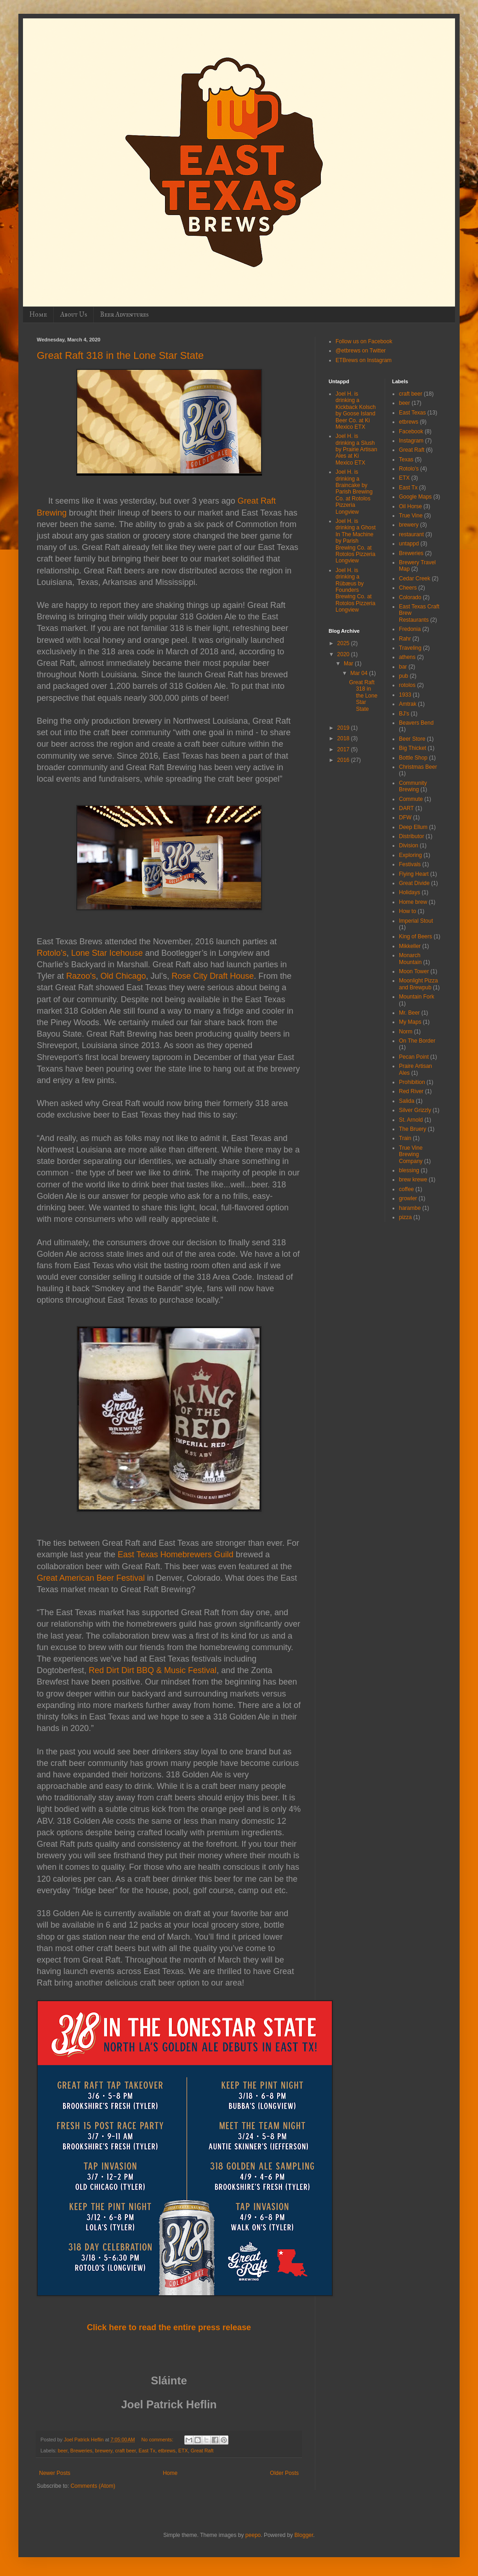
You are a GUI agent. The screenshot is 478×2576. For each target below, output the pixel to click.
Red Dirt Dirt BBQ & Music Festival (152, 1670)
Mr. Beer (409, 1013)
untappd (409, 543)
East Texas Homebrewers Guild (175, 1554)
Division (408, 845)
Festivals (410, 864)
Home (38, 314)
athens (407, 657)
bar (403, 667)
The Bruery (412, 1129)
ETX (183, 2450)
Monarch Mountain (410, 958)
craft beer (125, 2450)
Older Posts (284, 2473)
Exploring (410, 855)
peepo (253, 2535)
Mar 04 (359, 673)
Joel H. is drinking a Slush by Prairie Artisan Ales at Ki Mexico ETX (356, 449)
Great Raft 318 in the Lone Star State (120, 355)
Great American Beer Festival (91, 1578)
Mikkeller (410, 946)
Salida (406, 1101)
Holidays (409, 892)
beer (63, 2450)
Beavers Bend (416, 723)
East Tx (146, 2450)
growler (408, 1198)
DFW (405, 817)
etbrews (167, 2450)
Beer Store (412, 739)
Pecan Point (414, 1057)
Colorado (410, 597)
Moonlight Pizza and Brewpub (418, 983)
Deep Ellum (413, 827)
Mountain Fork (416, 996)
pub (403, 676)
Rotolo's (409, 468)
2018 (344, 738)
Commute (411, 799)
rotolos (407, 685)
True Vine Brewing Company (410, 1154)
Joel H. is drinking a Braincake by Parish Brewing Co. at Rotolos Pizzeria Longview (354, 492)
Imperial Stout (416, 921)
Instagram (411, 440)
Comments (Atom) (92, 2486)
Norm (405, 1031)
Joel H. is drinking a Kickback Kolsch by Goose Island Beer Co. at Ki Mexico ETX (356, 410)
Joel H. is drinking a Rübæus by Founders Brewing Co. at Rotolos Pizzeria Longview (356, 590)
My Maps (410, 1022)
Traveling (410, 648)
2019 (344, 728)
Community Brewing (413, 786)
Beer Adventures (124, 314)
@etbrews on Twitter (361, 350)
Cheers (408, 587)
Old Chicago (123, 976)
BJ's (404, 713)
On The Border (417, 1041)
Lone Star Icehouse (107, 953)
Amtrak (407, 704)
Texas (406, 459)
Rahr (405, 638)
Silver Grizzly (415, 1110)
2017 (344, 749)
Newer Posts (54, 2473)
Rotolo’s (52, 953)
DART (406, 808)
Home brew (413, 902)
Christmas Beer (418, 767)
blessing (409, 1170)
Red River (411, 1091)
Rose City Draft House (212, 976)
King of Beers (415, 936)
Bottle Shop (413, 758)
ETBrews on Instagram (364, 360)
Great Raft (202, 2450)
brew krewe (413, 1179)
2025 (344, 643)
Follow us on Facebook (364, 341)
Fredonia (410, 629)
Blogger (304, 2535)
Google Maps (415, 497)
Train (405, 1138)
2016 (344, 760)
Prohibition (412, 1082)
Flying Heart (414, 874)
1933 (405, 695)
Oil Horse (410, 506)
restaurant (411, 534)
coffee (406, 1189)
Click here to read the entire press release (169, 2327)
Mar (349, 663)
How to (407, 911)
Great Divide (414, 883)
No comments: (158, 2439)
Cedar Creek (414, 578)
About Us (73, 314)
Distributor (411, 836)
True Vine (410, 515)
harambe (410, 1208)
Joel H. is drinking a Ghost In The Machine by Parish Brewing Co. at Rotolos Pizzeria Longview (356, 541)
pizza (405, 1217)
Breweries (81, 2450)
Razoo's (81, 976)
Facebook (411, 431)
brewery (104, 2450)
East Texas (412, 412)
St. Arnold (411, 1120)
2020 (344, 654)
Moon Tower (414, 971)
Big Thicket (412, 748)
